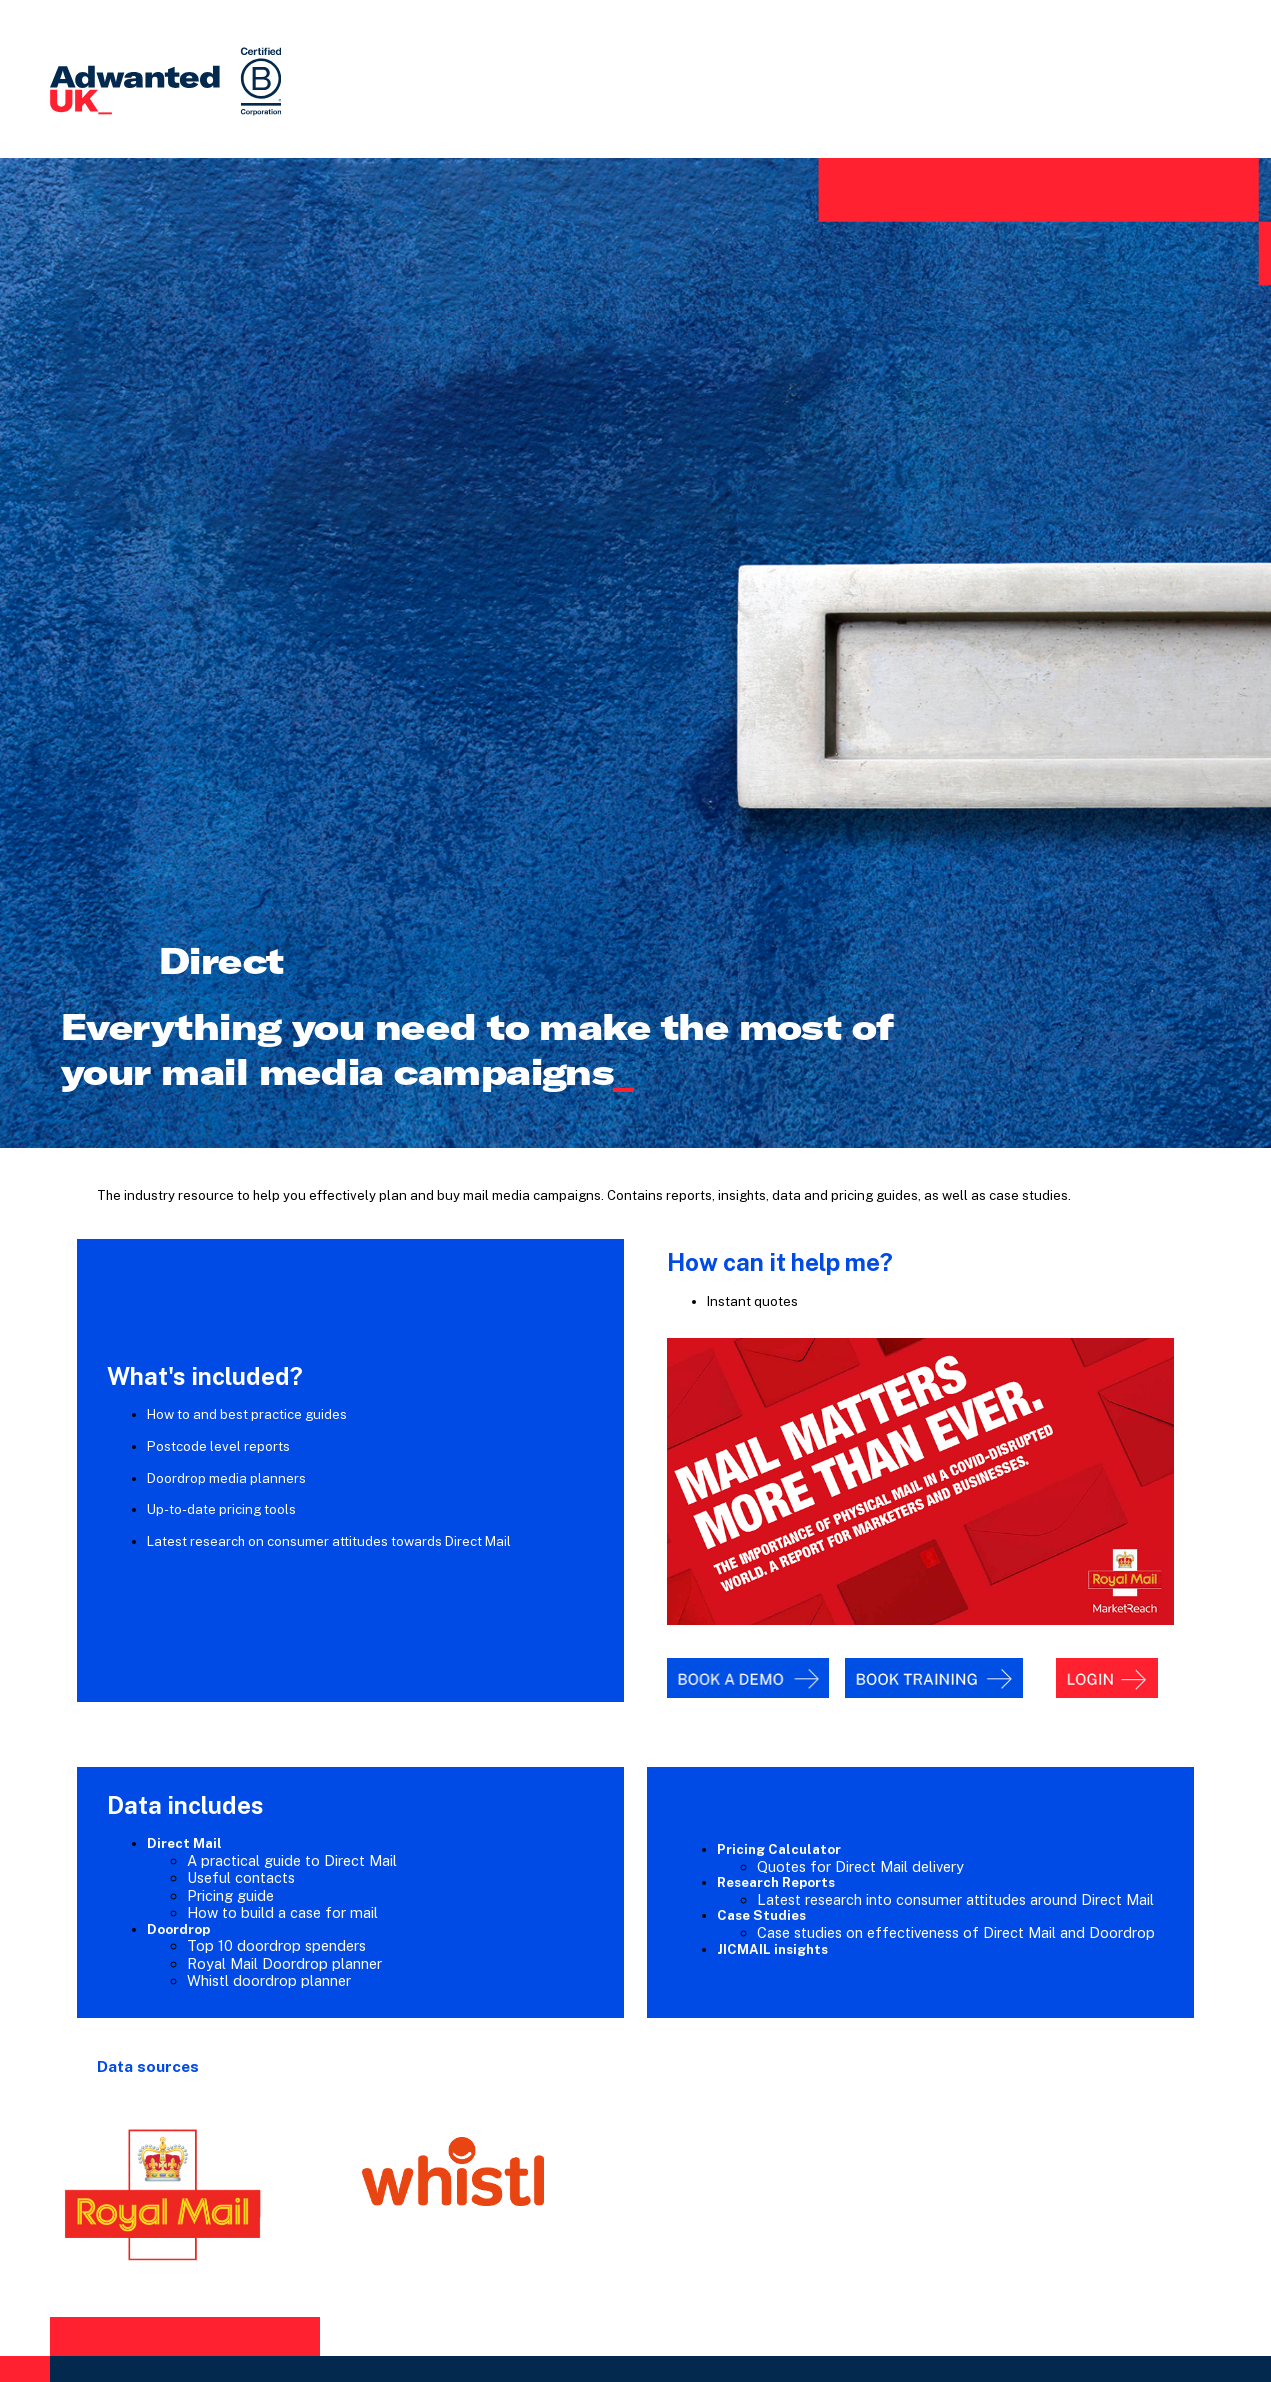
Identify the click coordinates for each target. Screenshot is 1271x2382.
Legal (841, 2320)
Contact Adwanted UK (635, 2199)
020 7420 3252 (565, 2226)
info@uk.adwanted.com (682, 2226)
